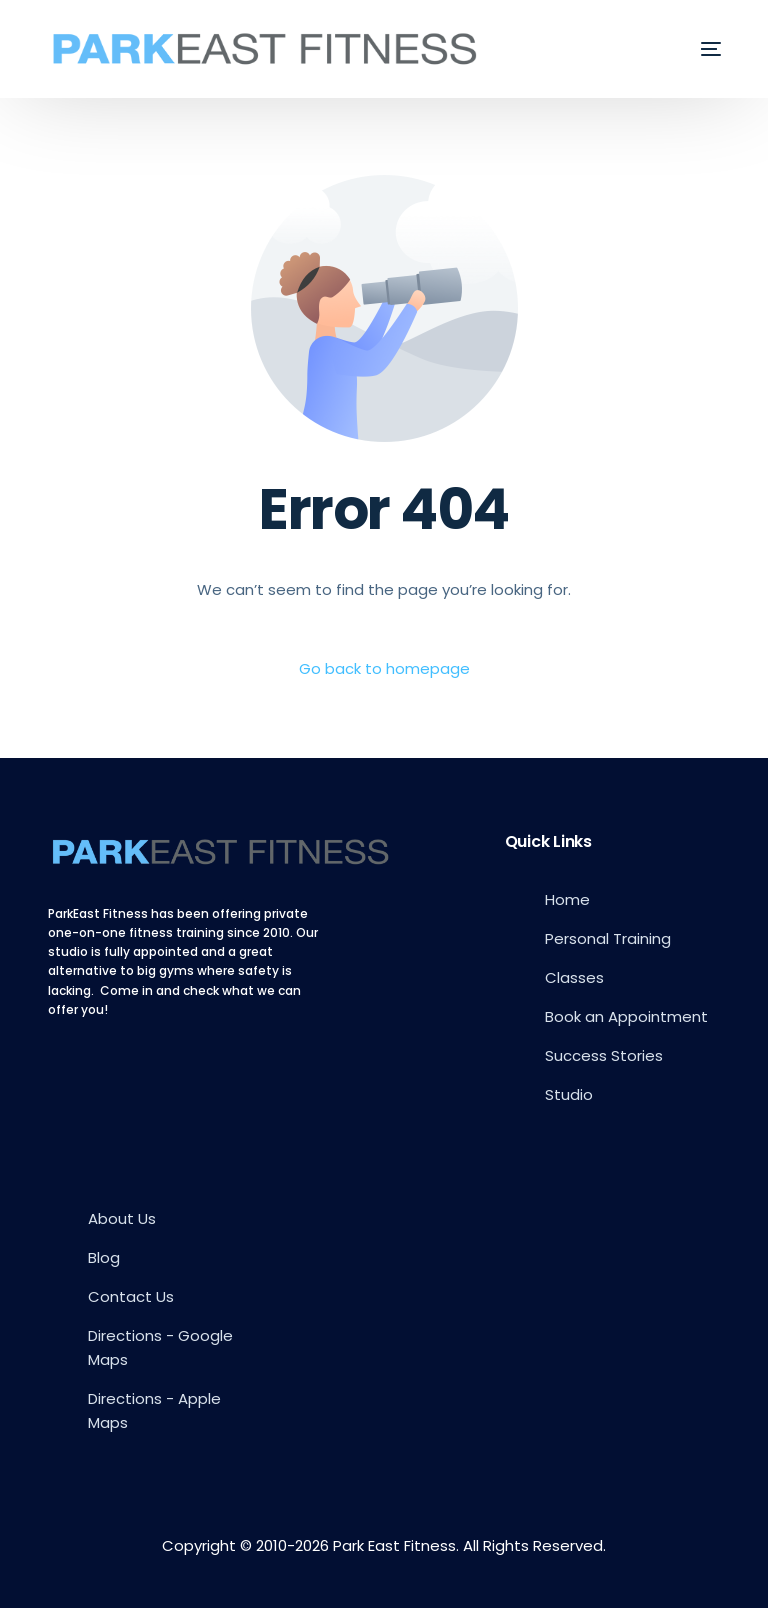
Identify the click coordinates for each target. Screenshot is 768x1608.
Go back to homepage (384, 668)
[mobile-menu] (696, 49)
